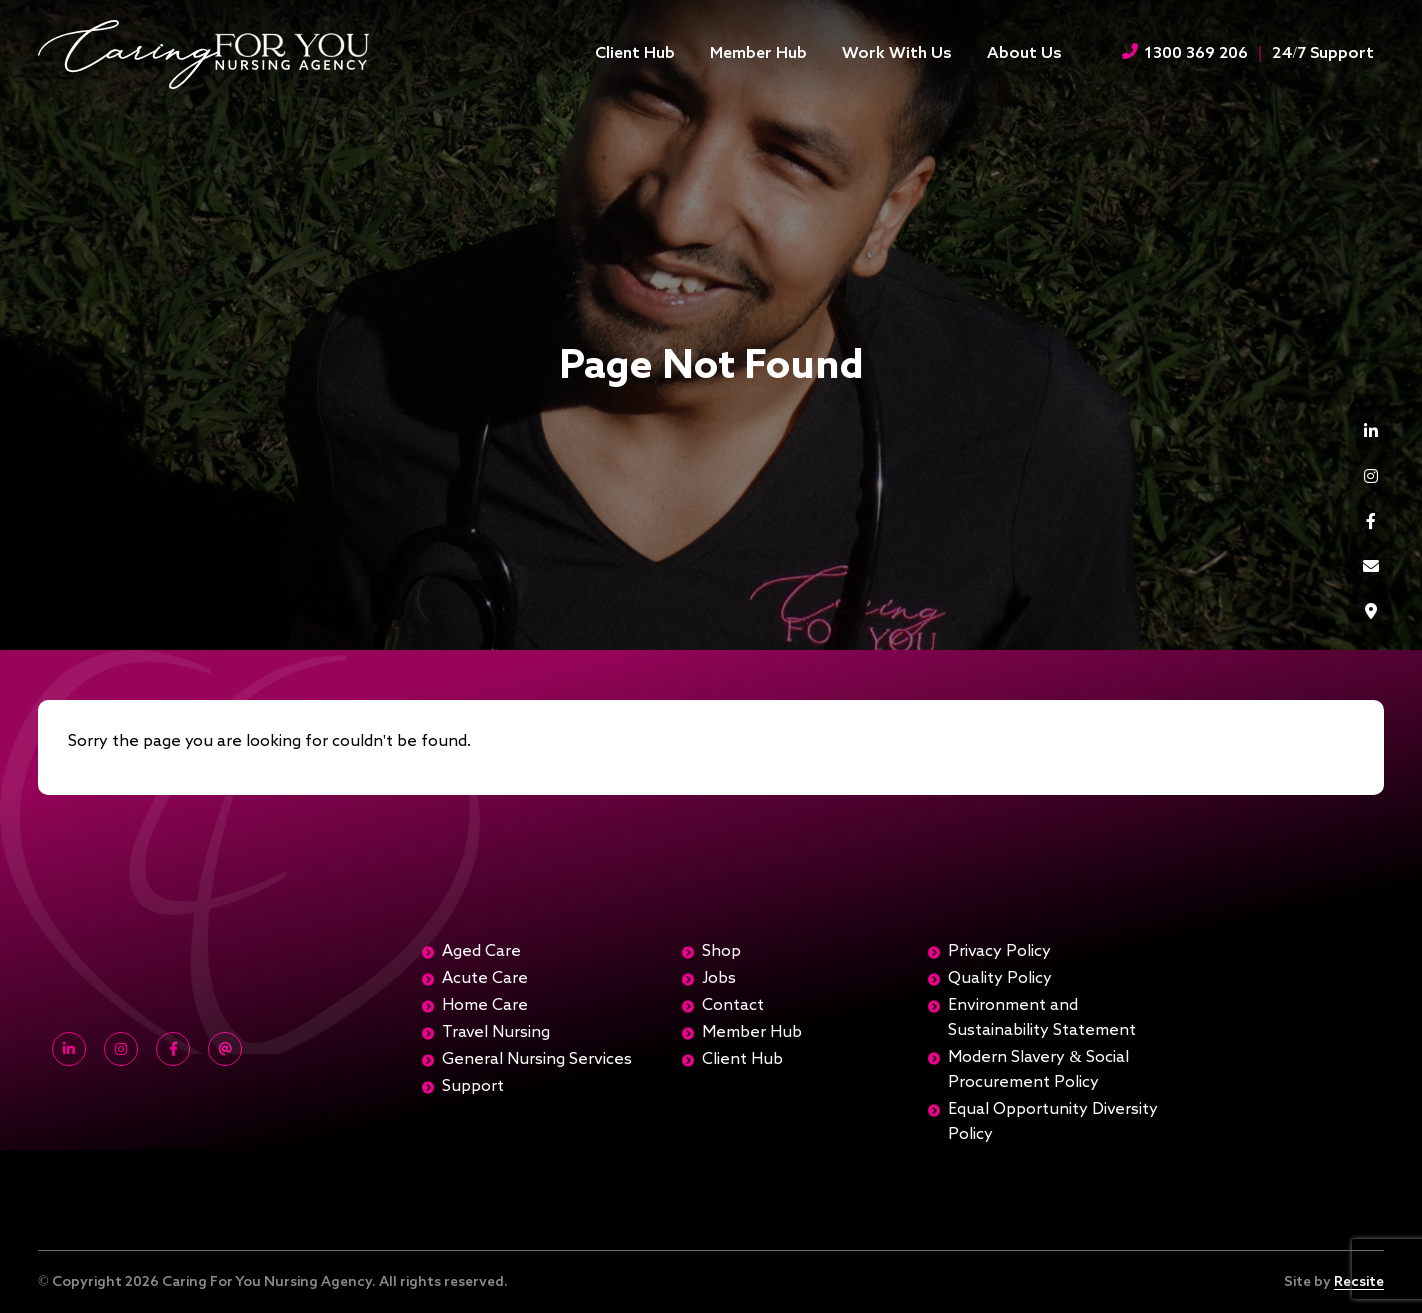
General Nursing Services (537, 1060)
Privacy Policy (999, 952)
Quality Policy (1000, 979)
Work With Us (897, 54)
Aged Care (481, 952)
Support (473, 1087)
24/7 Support (1323, 54)
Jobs (719, 979)
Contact (733, 1006)
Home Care (485, 1006)
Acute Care (485, 979)
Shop (721, 952)
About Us (1024, 54)
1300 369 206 (1185, 52)
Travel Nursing (496, 1033)
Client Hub (635, 54)
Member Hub (758, 54)
